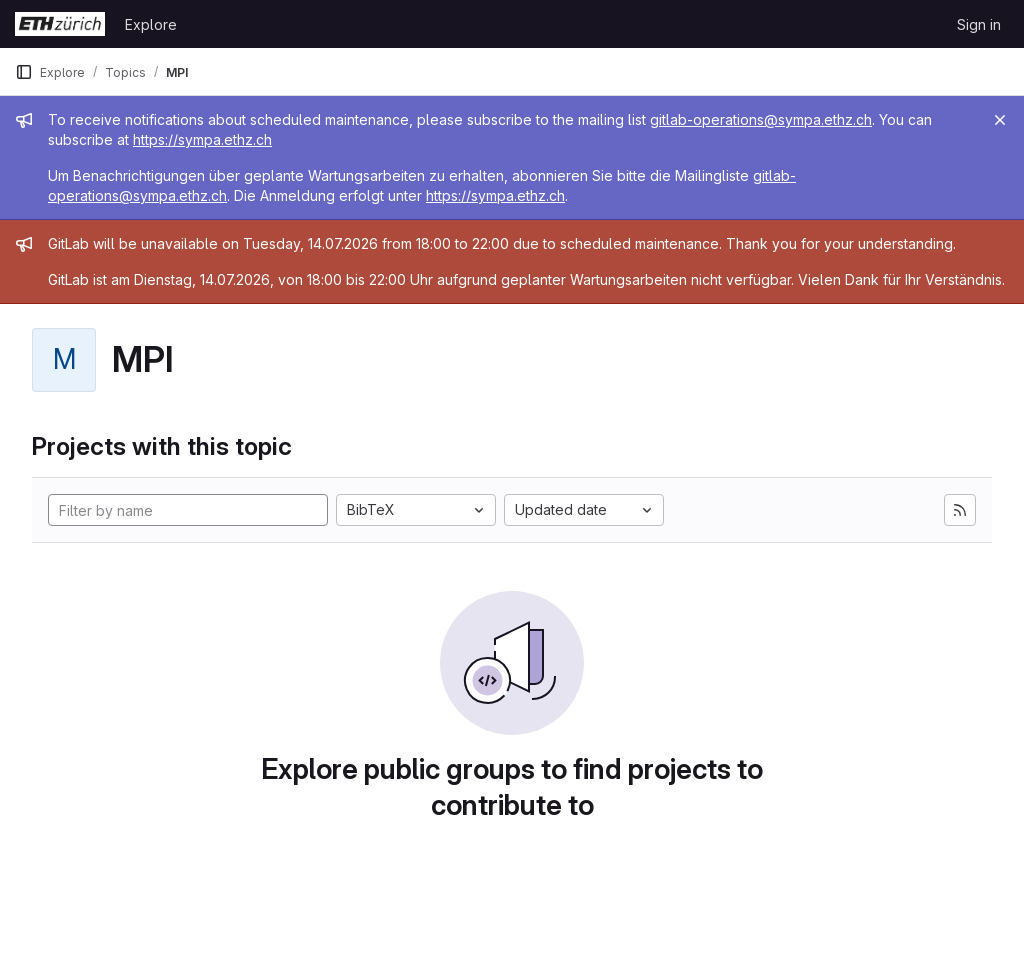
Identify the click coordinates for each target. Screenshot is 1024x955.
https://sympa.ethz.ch (202, 139)
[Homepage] (60, 24)
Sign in (979, 24)
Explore (151, 24)
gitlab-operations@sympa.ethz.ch (761, 119)
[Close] (1000, 120)
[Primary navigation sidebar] (24, 72)
